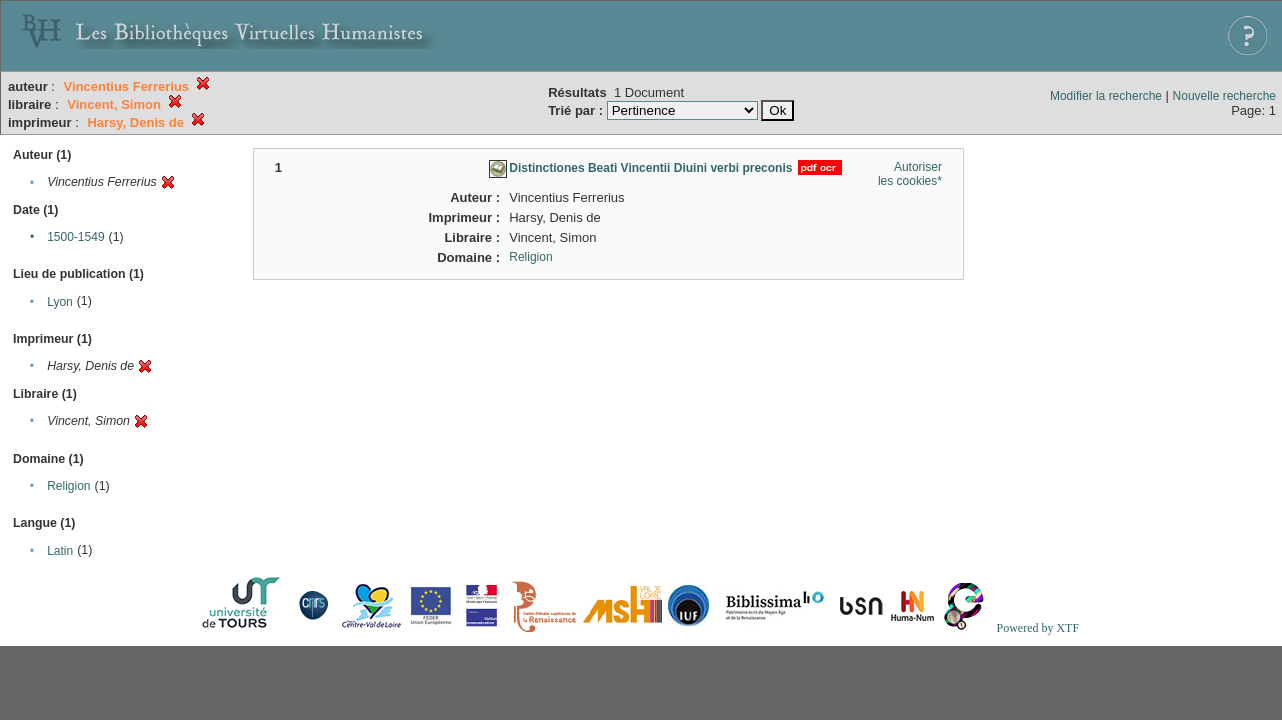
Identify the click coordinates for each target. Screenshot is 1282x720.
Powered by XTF (1037, 628)
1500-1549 (75, 237)
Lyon (60, 302)
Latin (60, 551)
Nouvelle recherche (1224, 96)
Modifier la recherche (1106, 96)
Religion (68, 486)
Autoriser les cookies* (910, 174)
